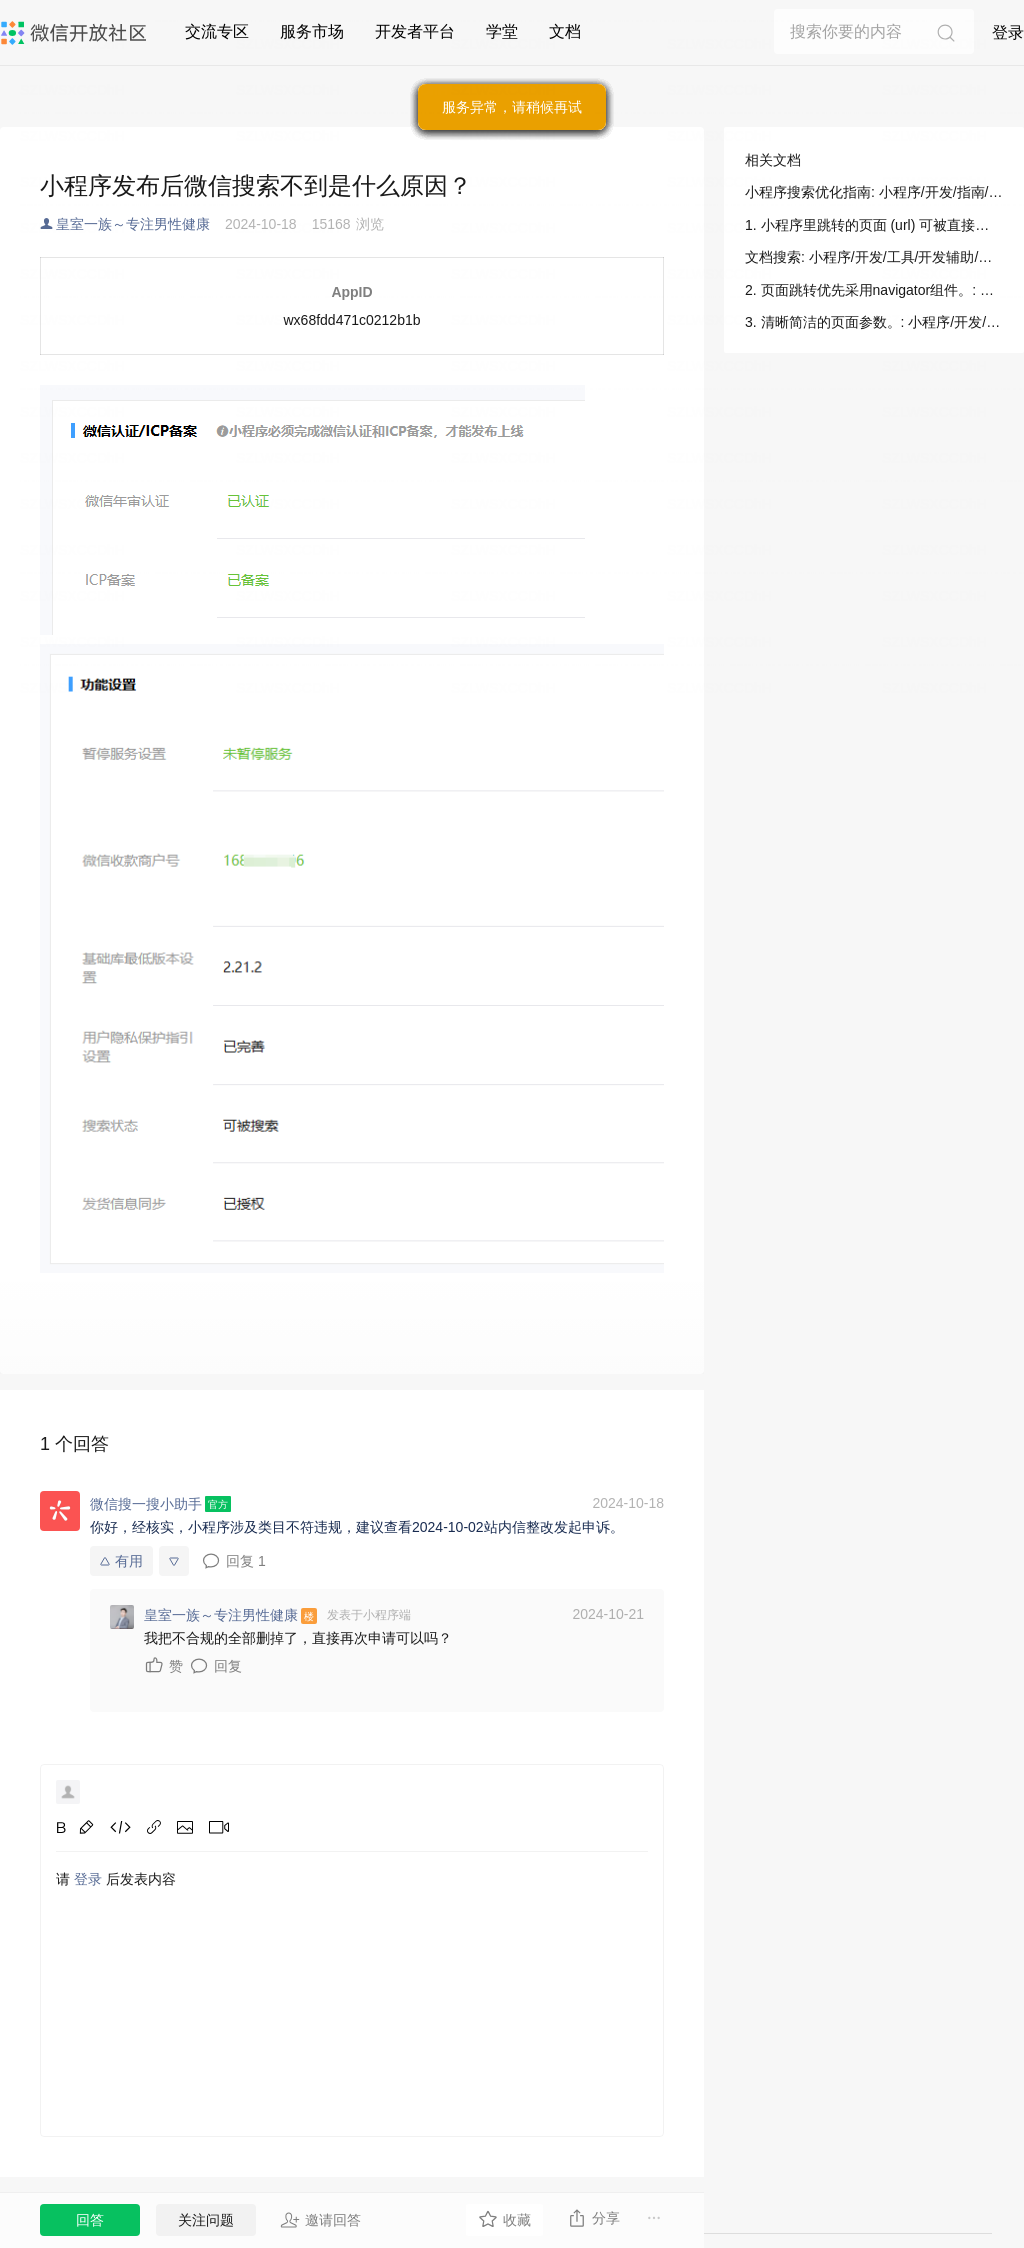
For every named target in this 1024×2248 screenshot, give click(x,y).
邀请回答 (320, 2220)
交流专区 (217, 31)
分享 (593, 2218)
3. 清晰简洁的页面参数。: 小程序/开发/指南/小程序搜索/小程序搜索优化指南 (874, 322)
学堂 (502, 31)
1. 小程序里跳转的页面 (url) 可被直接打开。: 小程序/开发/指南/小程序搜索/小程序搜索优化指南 (874, 225)
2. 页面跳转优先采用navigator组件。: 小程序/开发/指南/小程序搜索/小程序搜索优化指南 (874, 290)
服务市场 (312, 31)
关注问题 (206, 2220)
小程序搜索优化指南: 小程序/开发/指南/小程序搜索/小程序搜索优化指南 (874, 192)
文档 (565, 31)
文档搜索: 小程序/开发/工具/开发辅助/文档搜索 (874, 257)
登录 (1008, 32)
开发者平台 (415, 31)
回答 (90, 2220)
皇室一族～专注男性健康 (133, 224)
